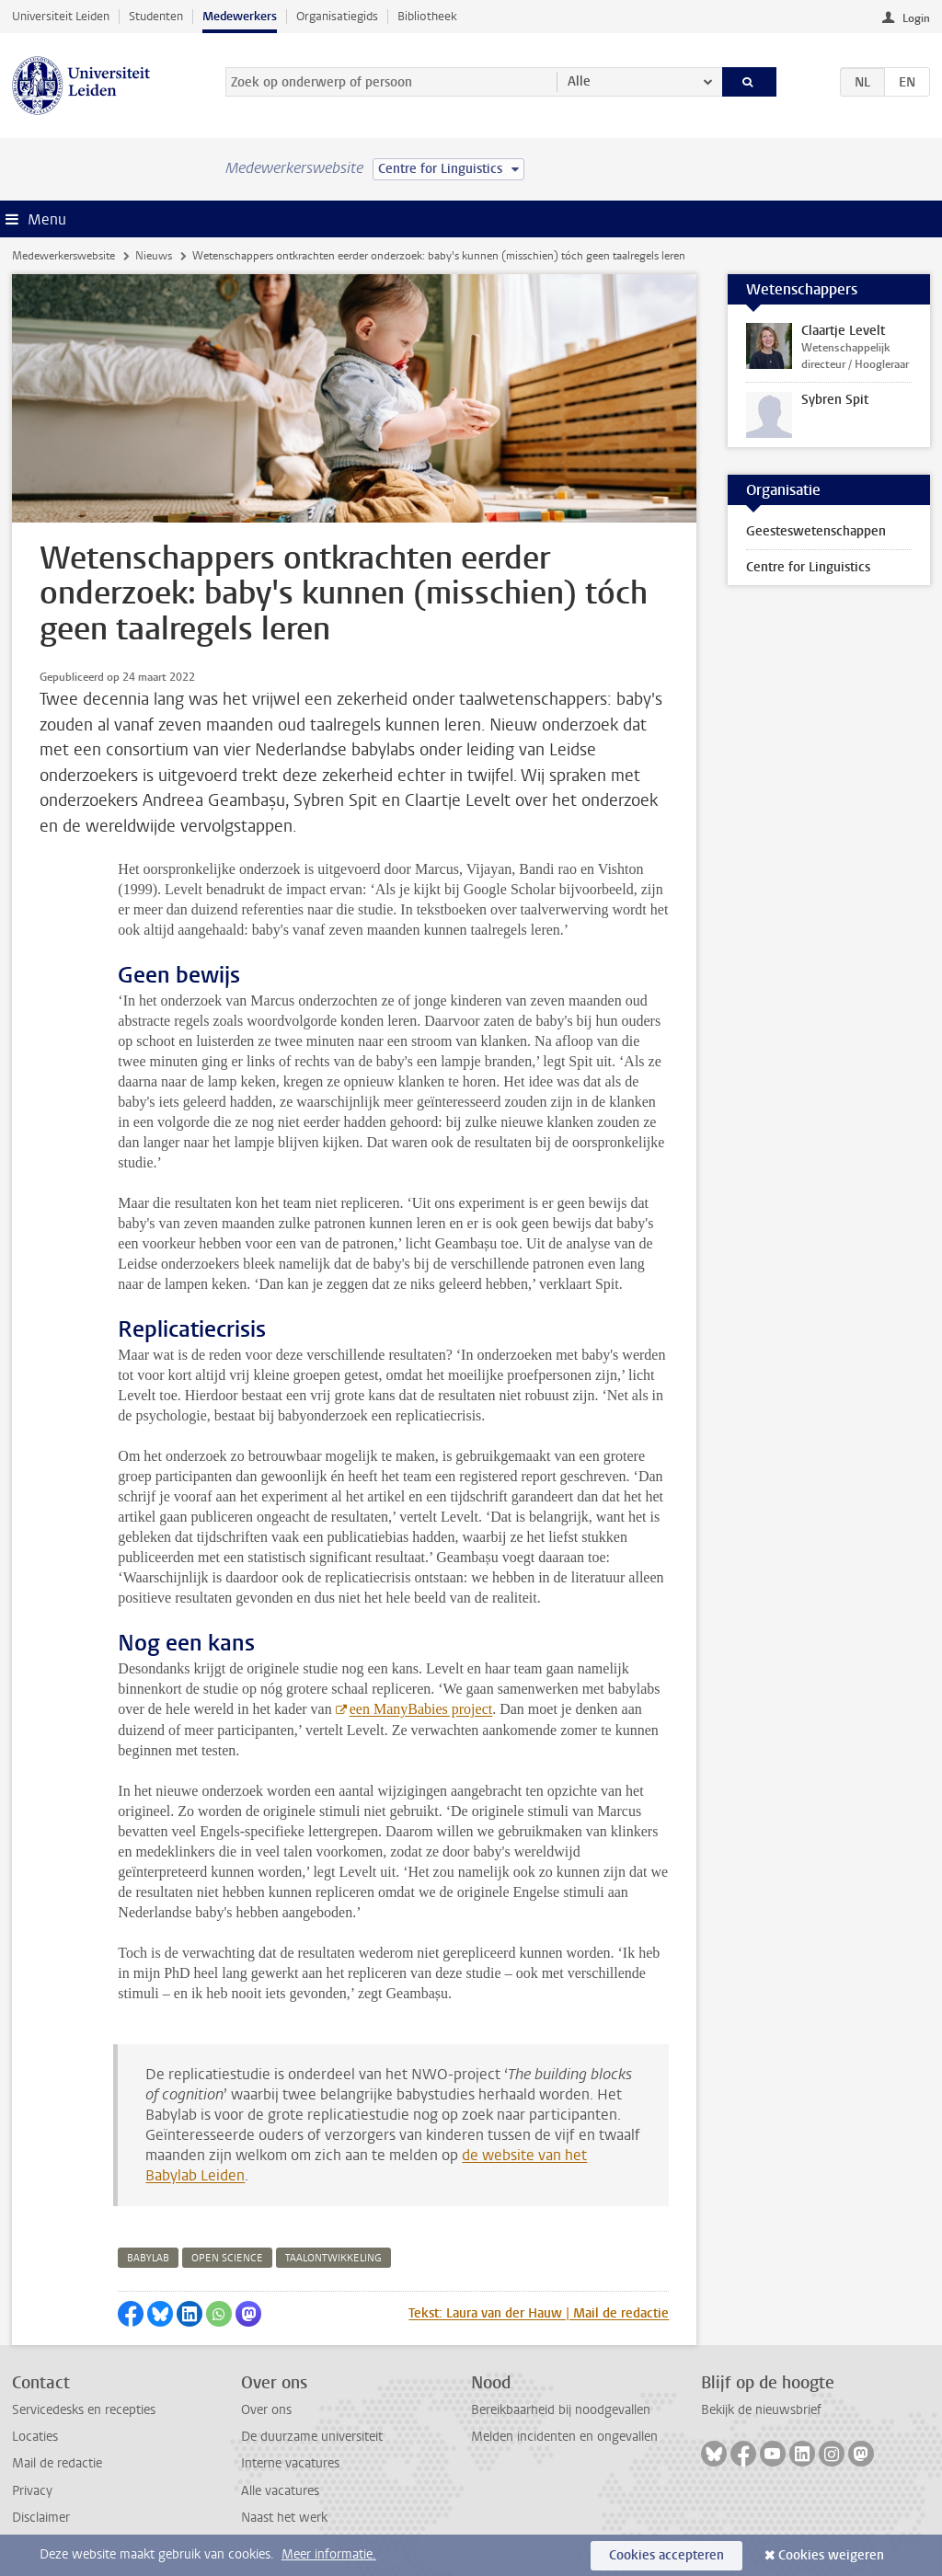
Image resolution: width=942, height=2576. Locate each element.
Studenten (156, 16)
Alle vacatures (280, 2491)
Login (916, 18)
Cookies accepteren (666, 2555)
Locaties (35, 2436)
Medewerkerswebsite (63, 255)
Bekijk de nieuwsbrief (761, 2410)
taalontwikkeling (333, 2258)
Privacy (32, 2491)
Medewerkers (239, 16)
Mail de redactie (57, 2463)
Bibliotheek (427, 16)
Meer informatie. (328, 2554)
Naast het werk (284, 2517)
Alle (579, 81)
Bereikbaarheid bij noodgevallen (560, 2410)
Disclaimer (41, 2517)
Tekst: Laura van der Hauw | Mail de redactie (538, 2313)
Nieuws (153, 255)
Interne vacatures (290, 2463)
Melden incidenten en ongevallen (564, 2436)
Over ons (266, 2410)
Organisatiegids (337, 16)
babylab (148, 2258)
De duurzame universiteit (312, 2436)
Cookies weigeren (831, 2555)
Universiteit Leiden (60, 16)
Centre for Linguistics (808, 567)
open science (227, 2258)
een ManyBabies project (421, 1709)
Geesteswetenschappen (816, 531)
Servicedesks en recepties (83, 2410)
